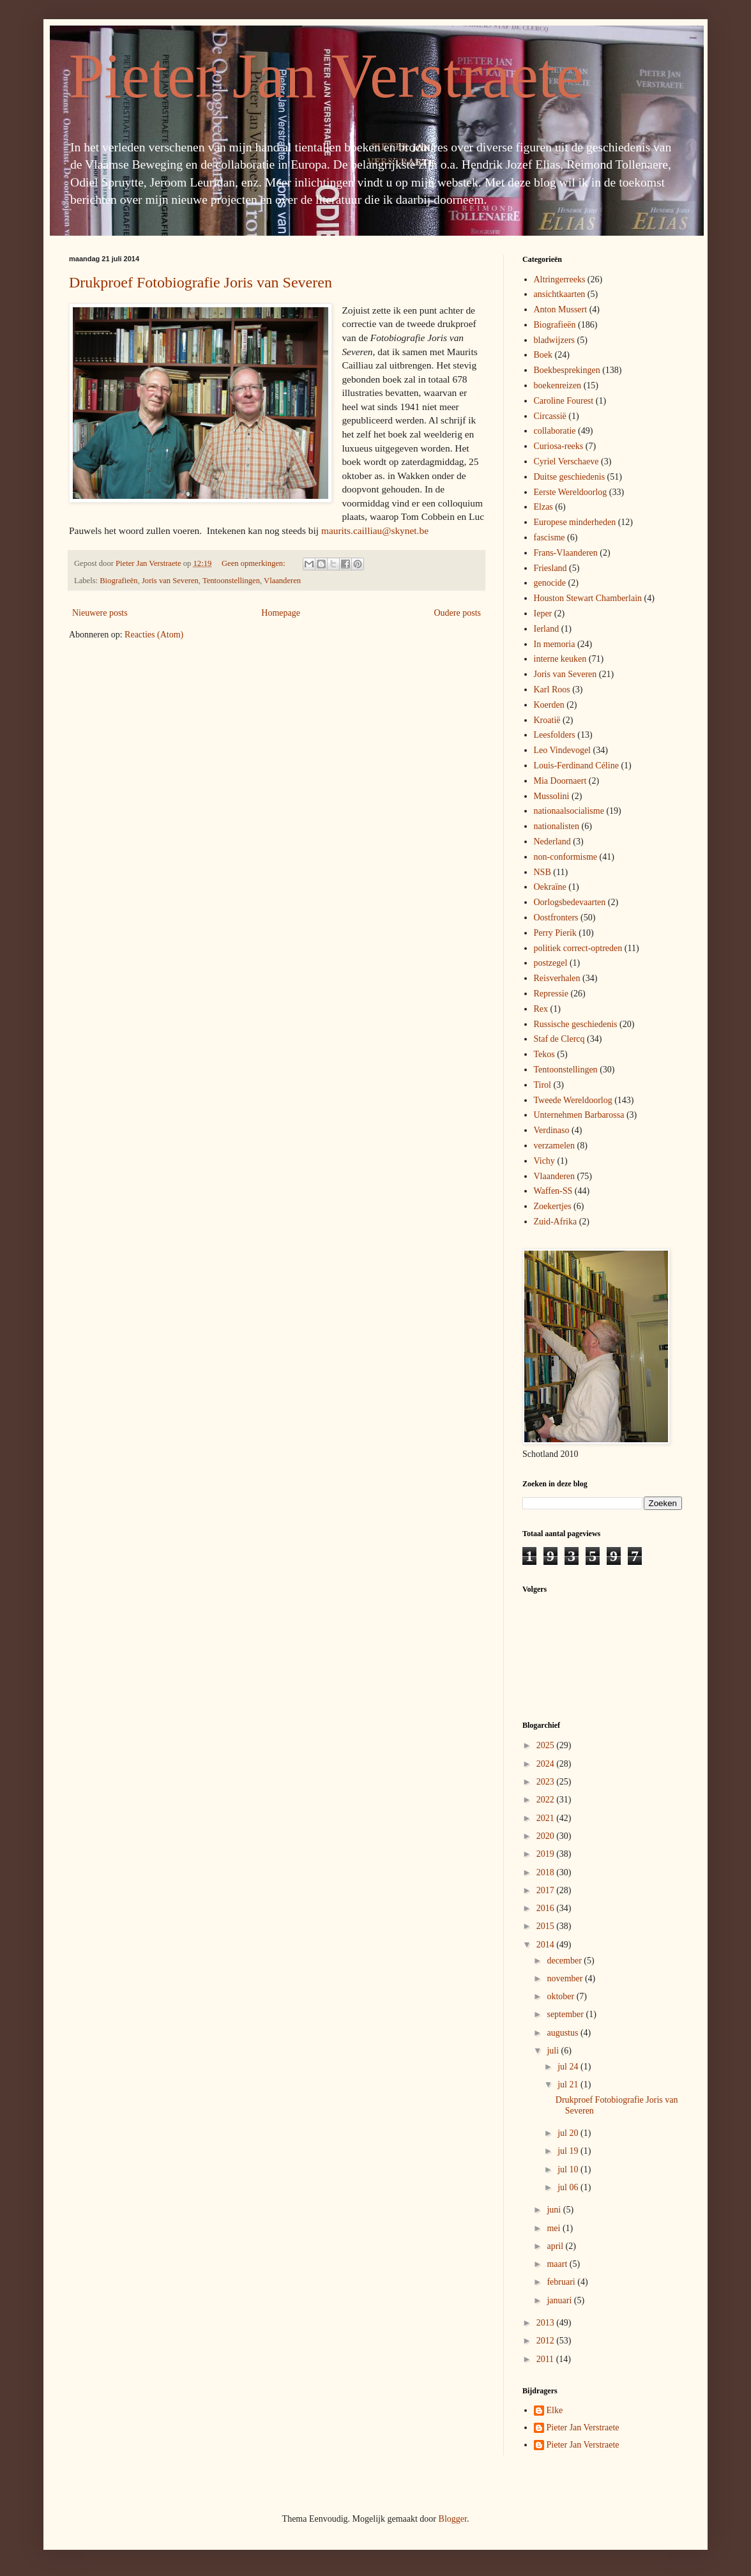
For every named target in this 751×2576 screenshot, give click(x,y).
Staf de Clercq (559, 1039)
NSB (542, 872)
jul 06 (569, 2187)
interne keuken (560, 659)
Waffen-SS (553, 1191)
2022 (546, 1799)
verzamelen (554, 1145)
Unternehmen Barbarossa (579, 1115)
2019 (546, 1854)
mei (555, 2228)
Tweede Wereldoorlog (573, 1100)
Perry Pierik (555, 933)
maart (558, 2264)
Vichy (544, 1161)
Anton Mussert (561, 309)
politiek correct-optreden (578, 948)
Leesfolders (554, 735)
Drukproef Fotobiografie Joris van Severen (200, 282)
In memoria (554, 644)
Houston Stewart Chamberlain (588, 598)
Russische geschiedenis (576, 1024)
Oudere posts (458, 613)
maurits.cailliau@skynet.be (375, 530)
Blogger (453, 2519)
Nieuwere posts (100, 613)
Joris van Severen (170, 580)
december (565, 1960)
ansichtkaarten (560, 294)
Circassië (550, 416)
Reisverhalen (557, 978)
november (565, 1978)
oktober (561, 1996)
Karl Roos (552, 689)
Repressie (551, 993)
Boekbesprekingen (567, 370)
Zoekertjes (553, 1206)
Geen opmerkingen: (254, 563)
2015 (546, 1926)
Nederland (552, 841)
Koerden (549, 705)
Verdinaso (552, 1130)
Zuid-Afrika (555, 1221)
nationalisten (557, 826)
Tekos (544, 1054)
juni (555, 2209)
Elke (555, 2410)
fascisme (549, 537)
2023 (546, 1782)
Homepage (280, 613)
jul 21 (569, 2084)
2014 (546, 1944)
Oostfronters (556, 917)
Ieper (543, 613)
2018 (546, 1872)
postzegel (551, 963)
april (556, 2246)
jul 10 (569, 2169)
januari (560, 2300)
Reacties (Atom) (154, 634)
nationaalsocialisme (569, 811)
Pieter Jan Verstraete (326, 76)
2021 (546, 1818)
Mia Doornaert (560, 781)
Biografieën (118, 580)
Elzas (543, 507)
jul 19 (569, 2151)
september (566, 2014)
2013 (546, 2323)
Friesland (550, 568)
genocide (550, 583)
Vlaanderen (282, 580)
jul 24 (569, 2066)
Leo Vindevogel (562, 750)
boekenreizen (558, 385)
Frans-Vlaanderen (566, 553)
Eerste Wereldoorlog (570, 492)
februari (562, 2282)
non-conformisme (566, 857)
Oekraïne (550, 887)
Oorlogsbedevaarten (570, 902)
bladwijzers (554, 340)
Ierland (546, 629)
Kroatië (547, 720)
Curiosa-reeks (559, 446)
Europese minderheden (575, 522)
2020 (546, 1836)
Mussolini (552, 796)
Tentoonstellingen (231, 580)
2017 (546, 1890)
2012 (546, 2340)
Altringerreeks (560, 279)
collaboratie (555, 431)
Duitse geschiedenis (569, 477)
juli (554, 2050)
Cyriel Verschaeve (566, 461)
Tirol (543, 1085)
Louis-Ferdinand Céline (576, 765)
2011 (546, 2359)
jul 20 (569, 2133)
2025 (546, 1745)
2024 (546, 1764)
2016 (546, 1908)
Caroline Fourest (564, 401)
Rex (541, 1009)
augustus (563, 2033)
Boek (543, 355)
